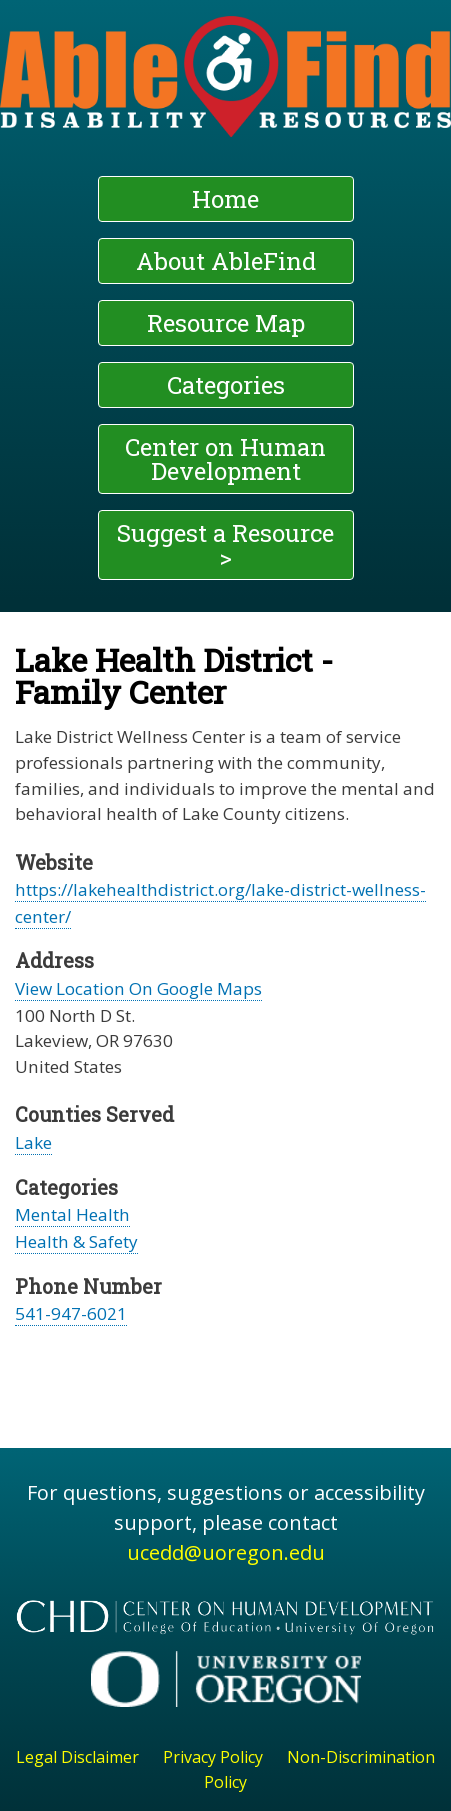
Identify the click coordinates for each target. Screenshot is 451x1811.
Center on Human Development (225, 459)
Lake (33, 1142)
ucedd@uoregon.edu (226, 1552)
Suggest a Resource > (225, 545)
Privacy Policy (213, 1757)
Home (225, 199)
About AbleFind (226, 261)
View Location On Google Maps (138, 988)
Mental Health (72, 1214)
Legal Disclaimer (77, 1757)
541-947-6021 (71, 1313)
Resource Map (226, 323)
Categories (226, 385)
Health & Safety (76, 1241)
